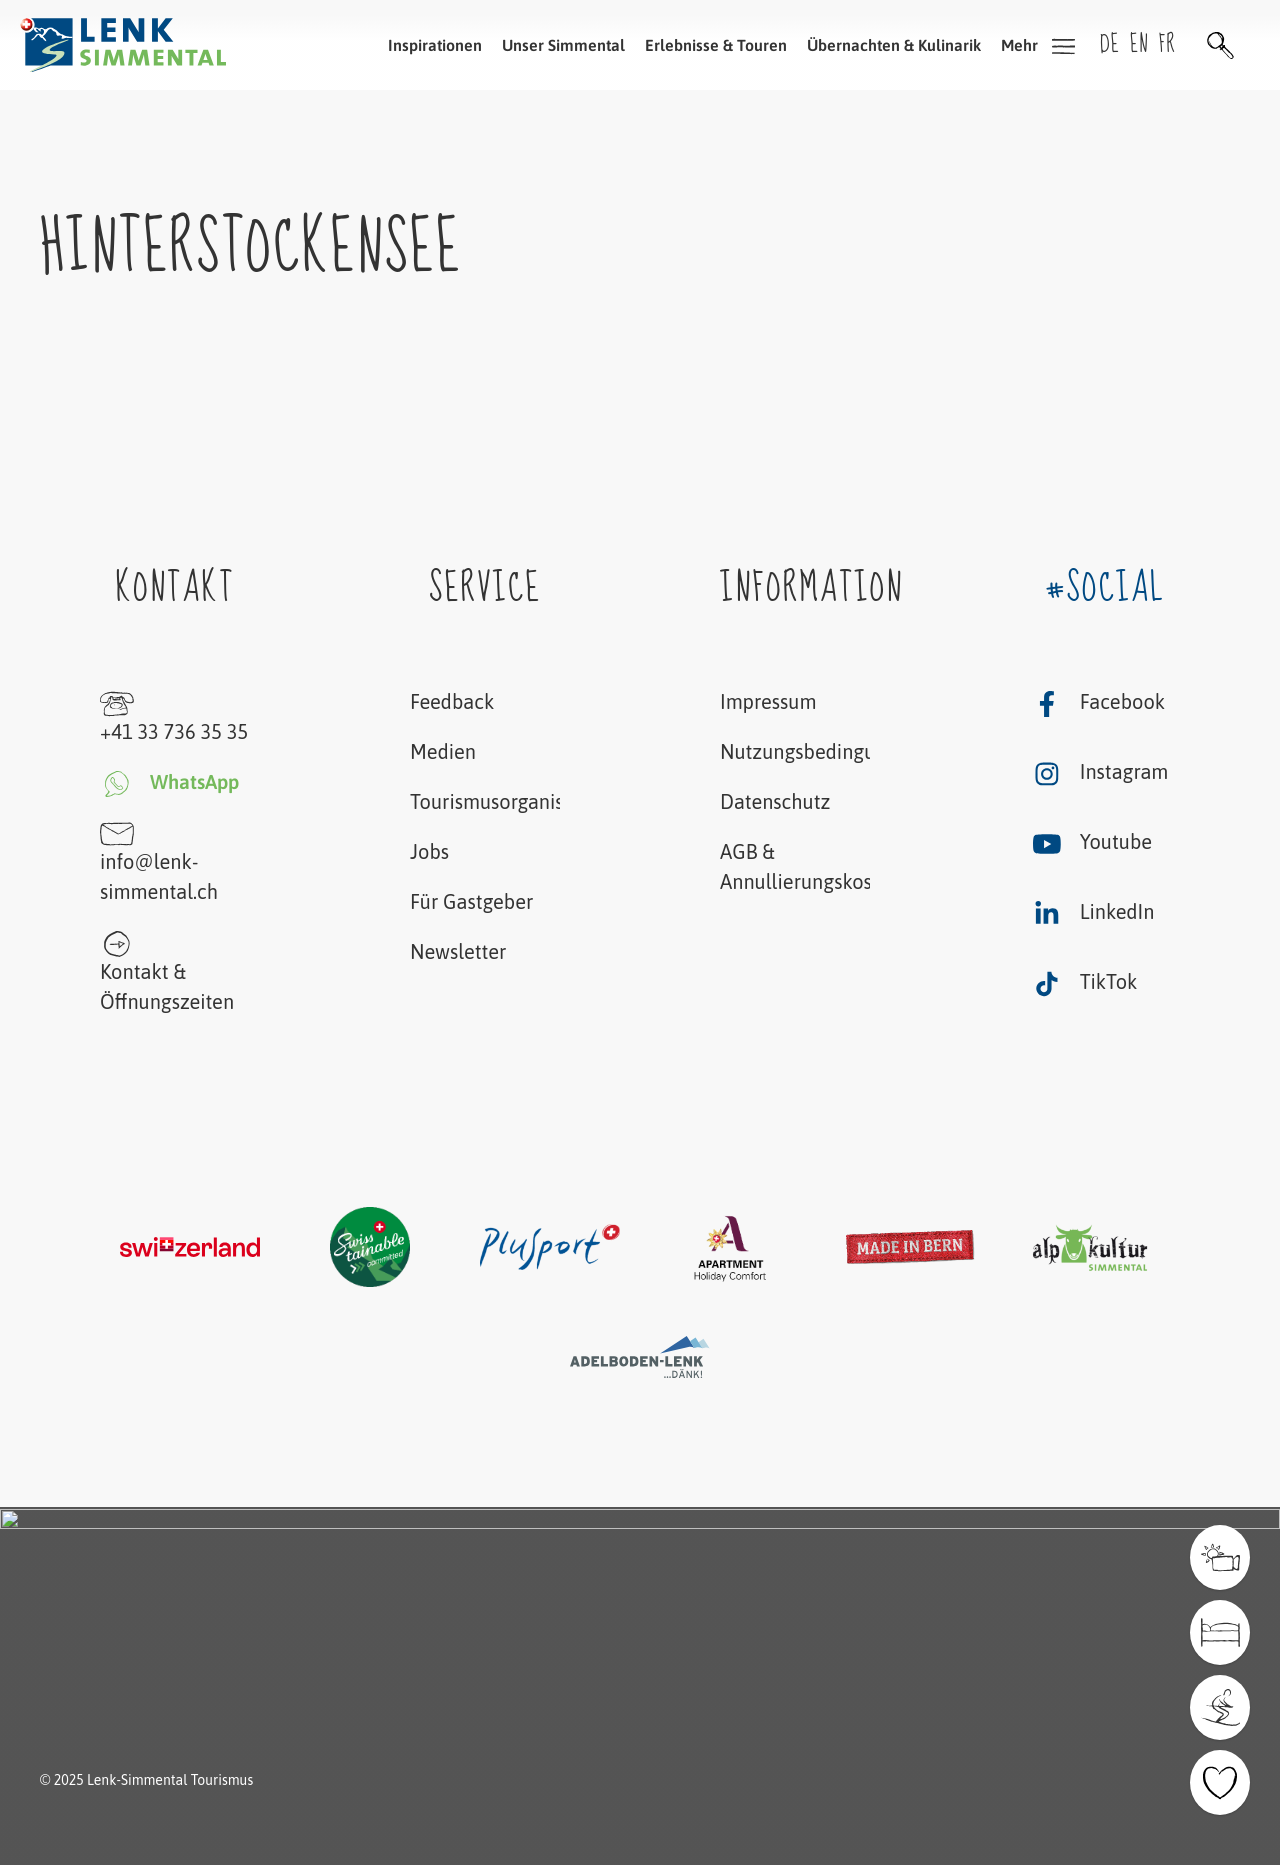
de (1110, 44)
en (1139, 44)
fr (1167, 44)
